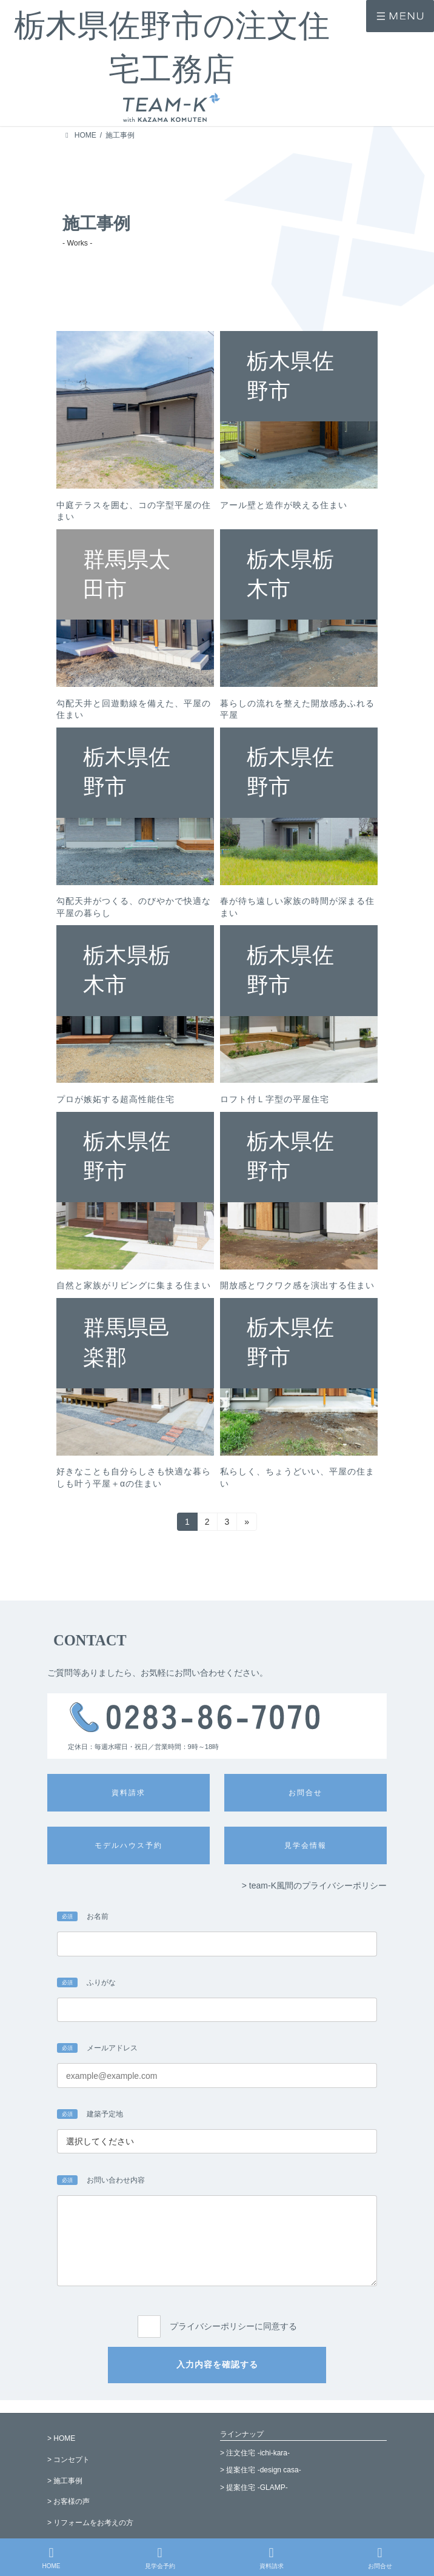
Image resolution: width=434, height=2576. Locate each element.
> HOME (61, 2438)
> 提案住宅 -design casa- (260, 2470)
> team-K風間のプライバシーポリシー (314, 1885)
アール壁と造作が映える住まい (283, 505)
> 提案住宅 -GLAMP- (254, 2487)
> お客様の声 (68, 2501)
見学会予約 (160, 2557)
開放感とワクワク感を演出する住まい (297, 1285)
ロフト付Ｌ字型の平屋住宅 (274, 1099)
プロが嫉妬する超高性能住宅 (115, 1099)
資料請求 (271, 2557)
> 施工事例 (64, 2481)
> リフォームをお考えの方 (90, 2522)
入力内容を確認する (217, 2364)
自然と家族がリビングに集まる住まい (133, 1285)
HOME (51, 2557)
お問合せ (380, 2557)
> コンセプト (68, 2459)
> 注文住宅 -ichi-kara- (255, 2453)
